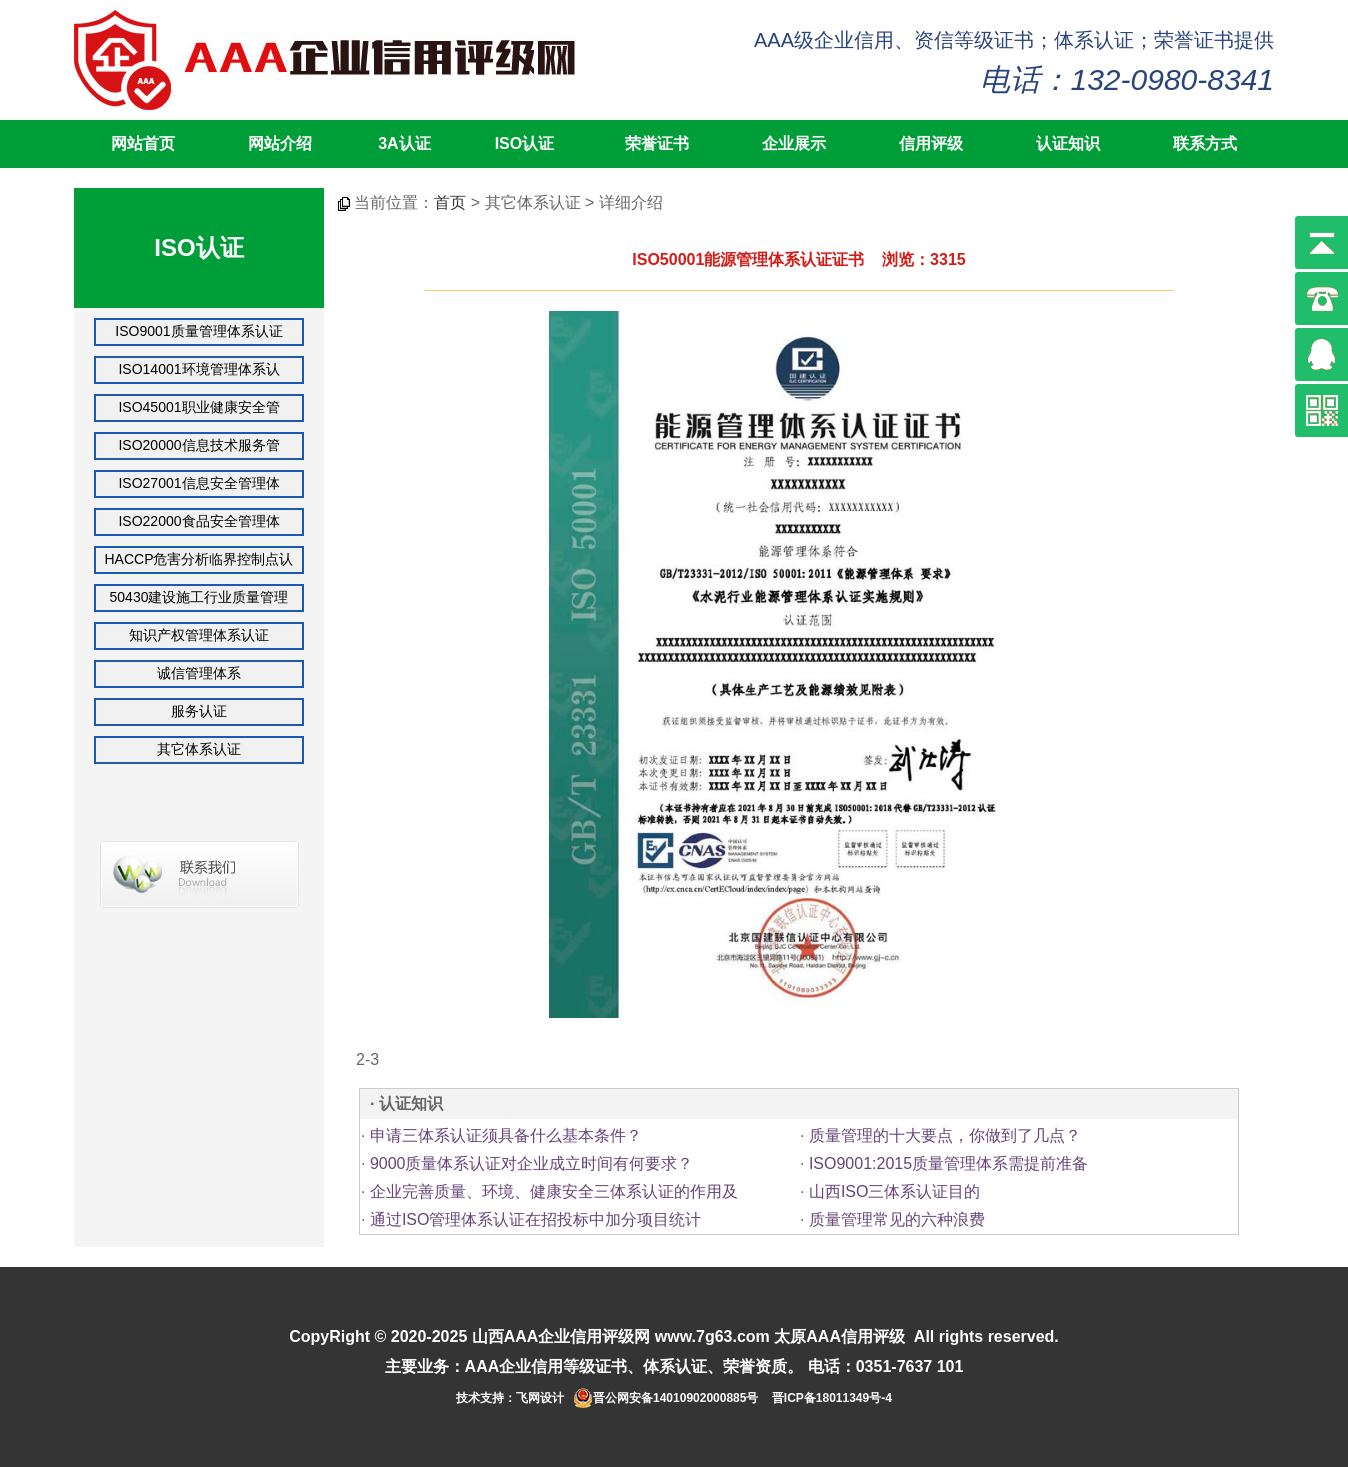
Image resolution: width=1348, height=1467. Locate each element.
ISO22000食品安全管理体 (198, 521)
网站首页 (143, 143)
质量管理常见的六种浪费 (897, 1219)
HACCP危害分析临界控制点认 (198, 559)
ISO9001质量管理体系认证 (198, 331)
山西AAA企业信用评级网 (561, 1336)
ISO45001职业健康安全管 (198, 407)
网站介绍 (280, 143)
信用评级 (931, 143)
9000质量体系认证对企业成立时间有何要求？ (532, 1163)
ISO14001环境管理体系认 (198, 369)
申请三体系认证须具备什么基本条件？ (506, 1135)
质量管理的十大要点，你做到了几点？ (945, 1135)
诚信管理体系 (199, 673)
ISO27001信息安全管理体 (198, 483)
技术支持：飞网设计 (510, 1398)
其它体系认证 (199, 749)
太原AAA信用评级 (839, 1336)
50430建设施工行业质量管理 (199, 597)
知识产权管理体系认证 (199, 635)
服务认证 (199, 711)
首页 (450, 202)
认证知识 (1068, 143)
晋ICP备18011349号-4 (832, 1398)
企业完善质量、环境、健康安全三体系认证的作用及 (554, 1191)
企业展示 (794, 143)
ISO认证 (525, 143)
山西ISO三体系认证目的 (895, 1191)
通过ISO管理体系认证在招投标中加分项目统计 (536, 1219)
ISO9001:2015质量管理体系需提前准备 (948, 1163)
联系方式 (1205, 143)
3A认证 (404, 143)
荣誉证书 (657, 143)
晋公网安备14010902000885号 (675, 1398)
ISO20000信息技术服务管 (198, 445)
